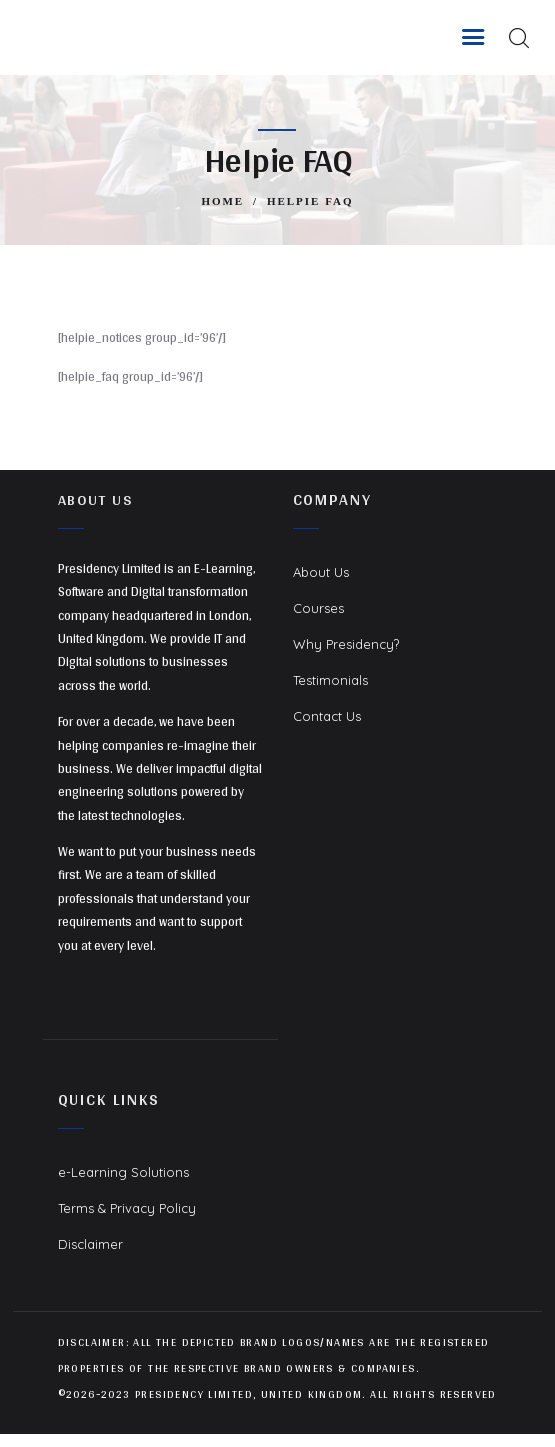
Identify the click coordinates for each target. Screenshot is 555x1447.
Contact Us (327, 716)
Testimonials (330, 680)
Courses (318, 608)
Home (222, 201)
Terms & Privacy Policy (127, 1208)
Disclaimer (90, 1244)
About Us (321, 572)
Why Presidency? (346, 644)
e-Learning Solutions (123, 1172)
